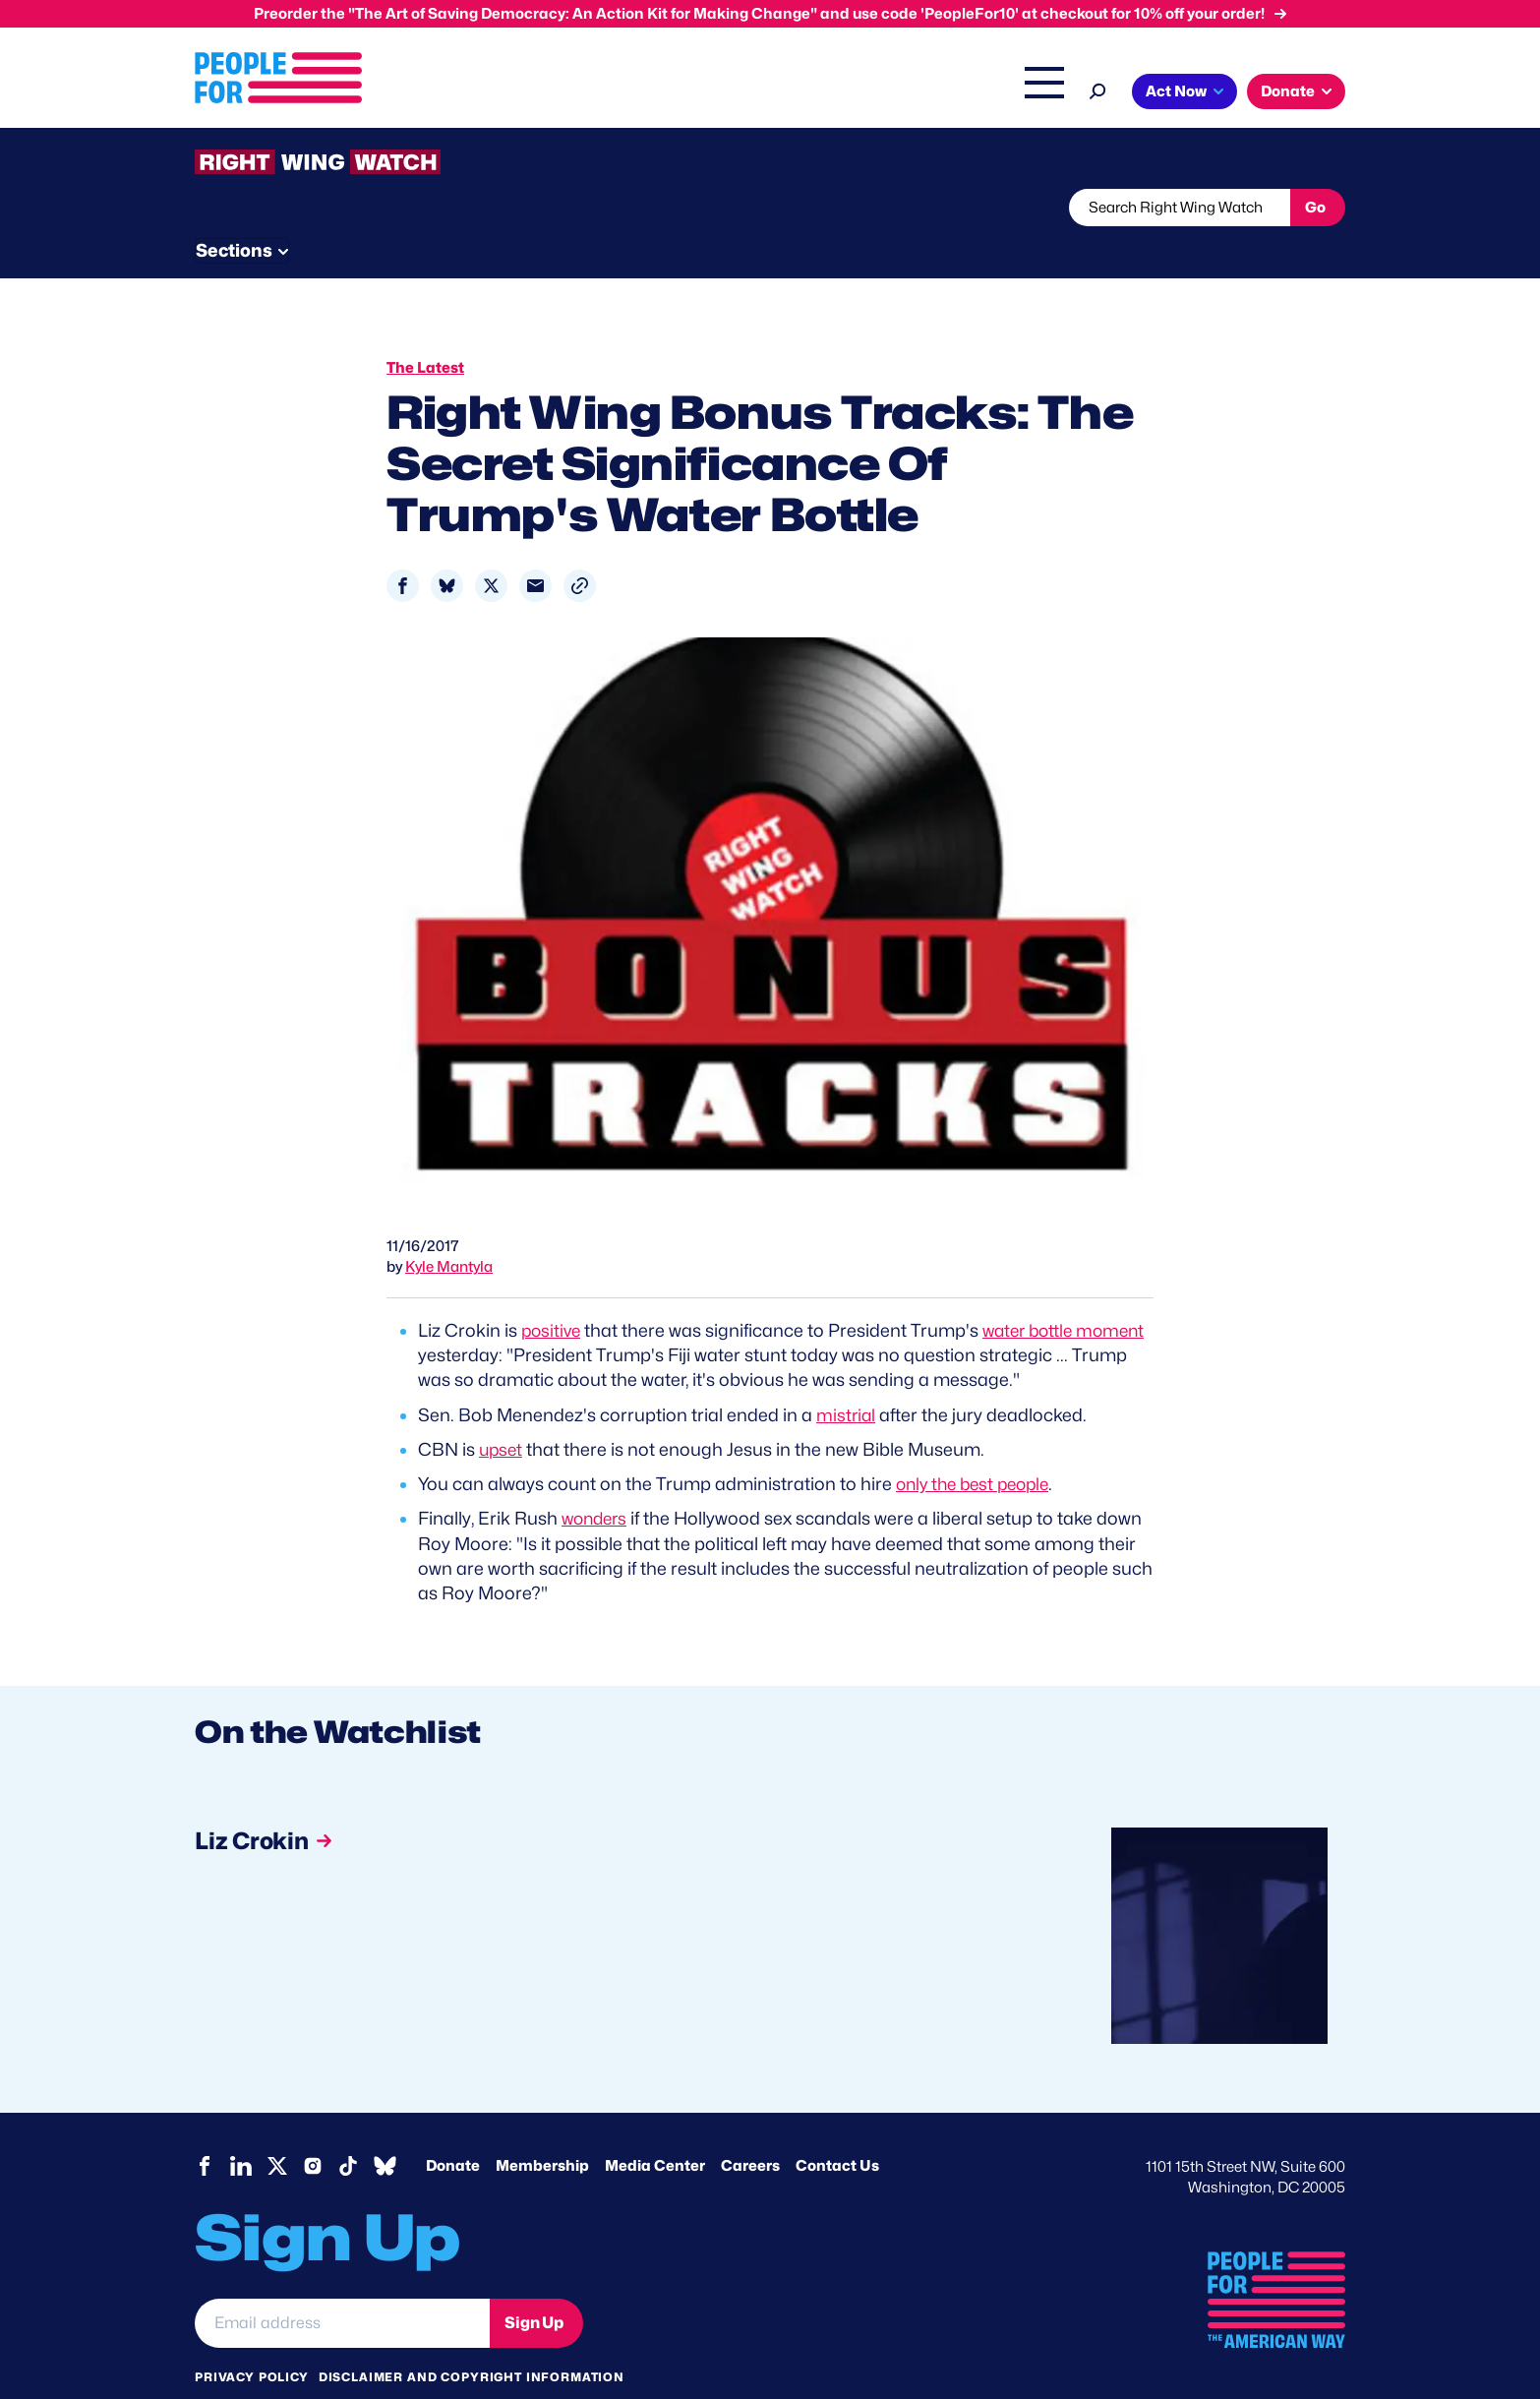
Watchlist (452, 207)
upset (502, 1412)
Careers (750, 2128)
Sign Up (533, 2284)
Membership (542, 2128)
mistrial (846, 1377)
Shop (1031, 93)
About (516, 93)
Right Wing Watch (837, 93)
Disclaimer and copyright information (471, 2339)
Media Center (655, 2128)
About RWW (567, 207)
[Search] (1098, 89)
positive (552, 1293)
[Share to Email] (535, 548)
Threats (336, 207)
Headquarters (706, 93)
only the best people (978, 1446)
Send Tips (835, 207)
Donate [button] (1288, 91)
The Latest (955, 93)
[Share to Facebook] (402, 548)
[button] (579, 548)
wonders (597, 1480)
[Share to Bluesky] (447, 548)
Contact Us (837, 2128)
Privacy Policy (252, 2339)
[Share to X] (491, 548)
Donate (453, 2128)
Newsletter (703, 207)
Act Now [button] (1176, 91)
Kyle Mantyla (449, 1229)
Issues (597, 93)
